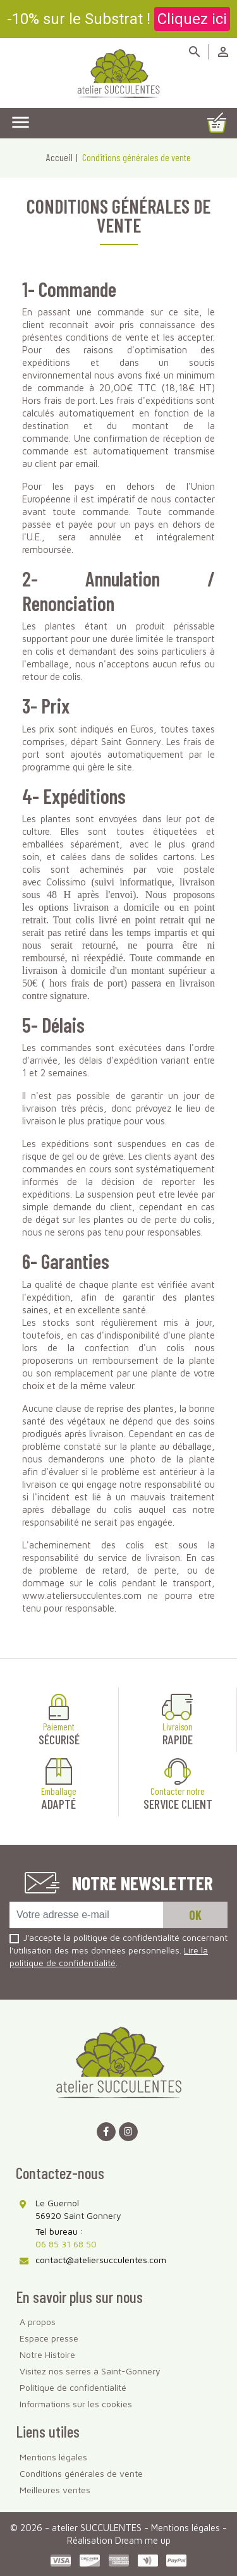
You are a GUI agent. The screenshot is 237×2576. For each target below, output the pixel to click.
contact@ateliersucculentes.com (100, 2259)
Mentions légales (53, 2456)
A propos (38, 2321)
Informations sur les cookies (76, 2403)
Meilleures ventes (55, 2489)
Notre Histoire (47, 2354)
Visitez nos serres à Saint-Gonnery (90, 2371)
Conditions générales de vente (81, 2473)
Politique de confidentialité (73, 2387)
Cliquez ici (192, 19)
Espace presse (49, 2338)
